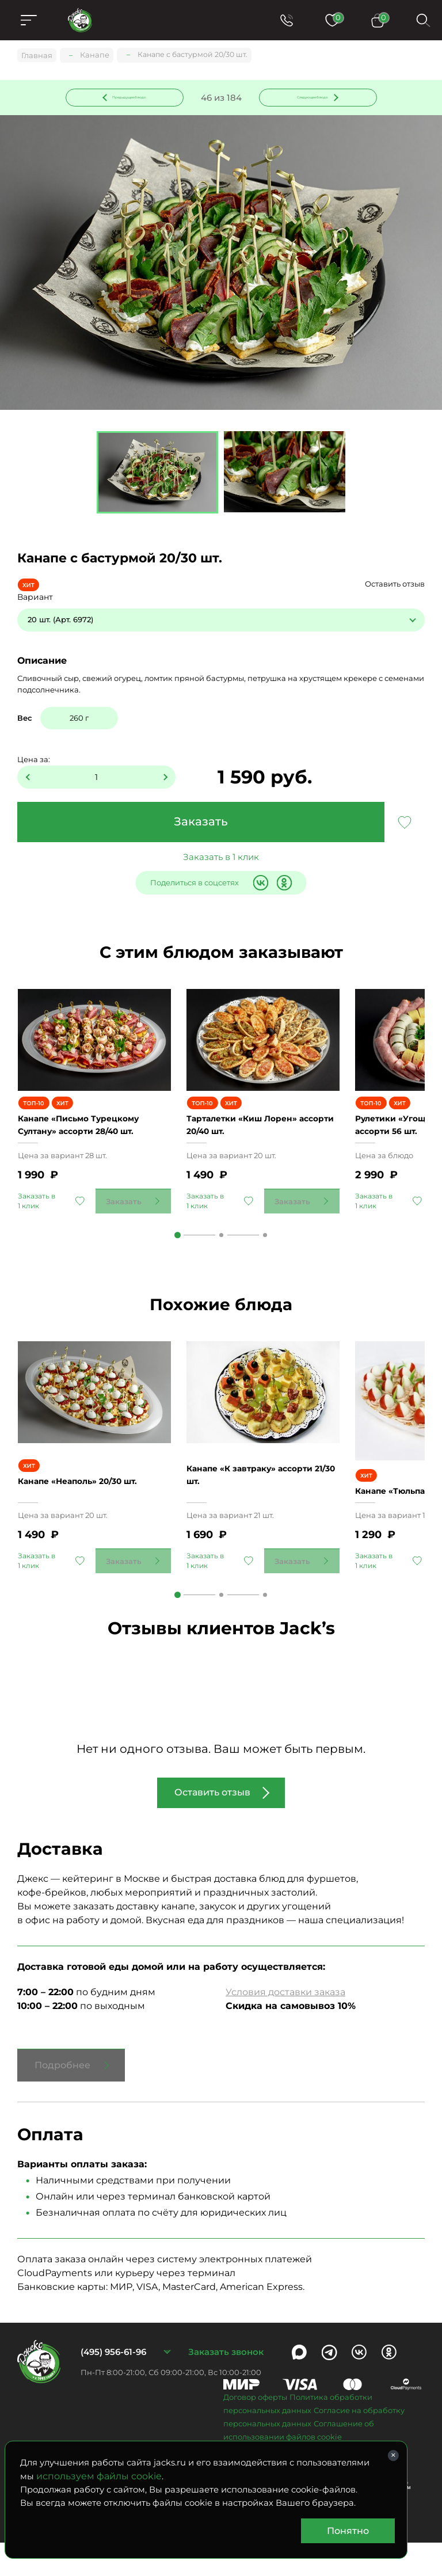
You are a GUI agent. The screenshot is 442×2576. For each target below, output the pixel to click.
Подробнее (62, 2098)
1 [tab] (178, 1263)
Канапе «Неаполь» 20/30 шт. (88, 1517)
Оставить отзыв (395, 586)
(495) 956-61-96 (113, 2385)
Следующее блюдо (311, 97)
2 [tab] (221, 1263)
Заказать (201, 824)
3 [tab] (265, 1263)
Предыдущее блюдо (131, 97)
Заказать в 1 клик (221, 859)
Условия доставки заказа (285, 2025)
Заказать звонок (226, 2385)
